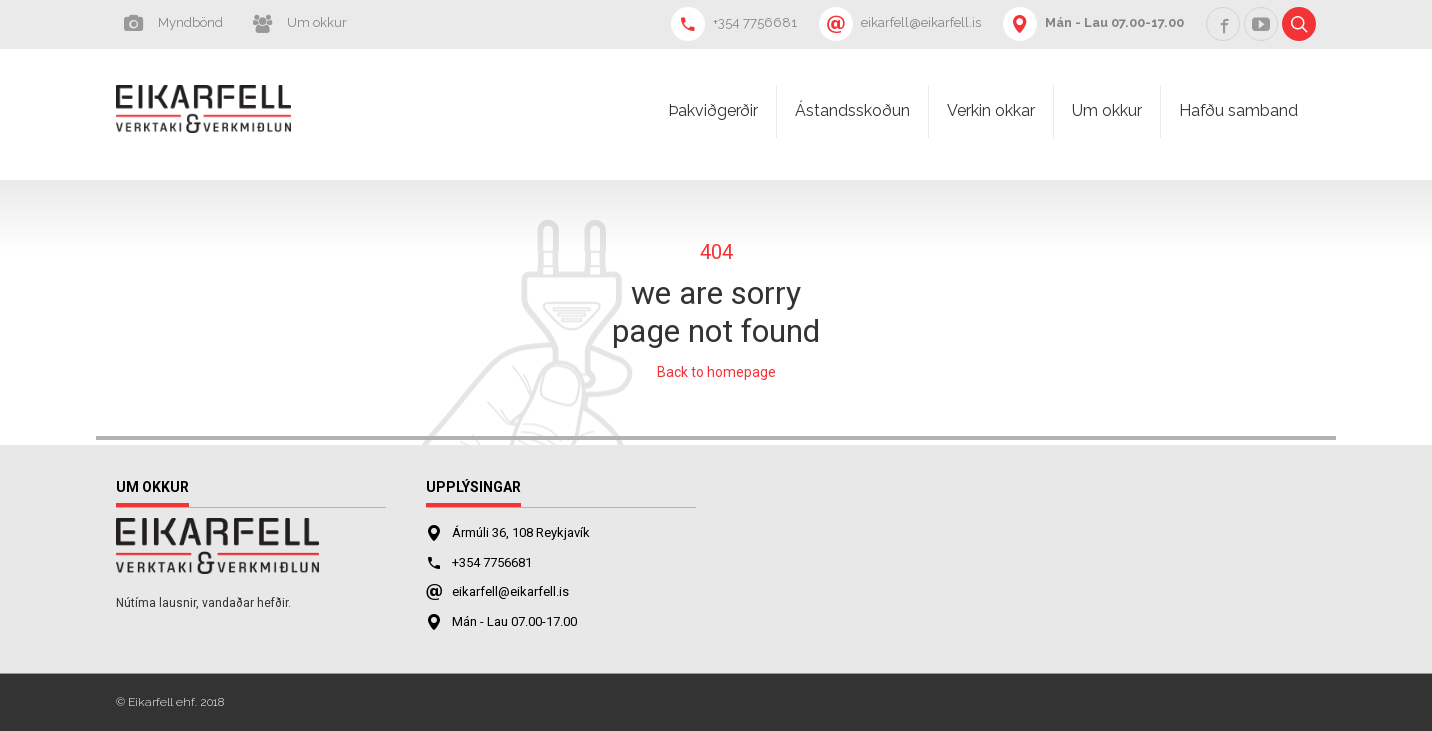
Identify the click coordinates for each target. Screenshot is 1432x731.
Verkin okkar (991, 110)
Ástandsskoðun (852, 110)
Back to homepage (716, 372)
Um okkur (1107, 110)
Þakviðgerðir (713, 110)
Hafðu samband (1238, 110)
